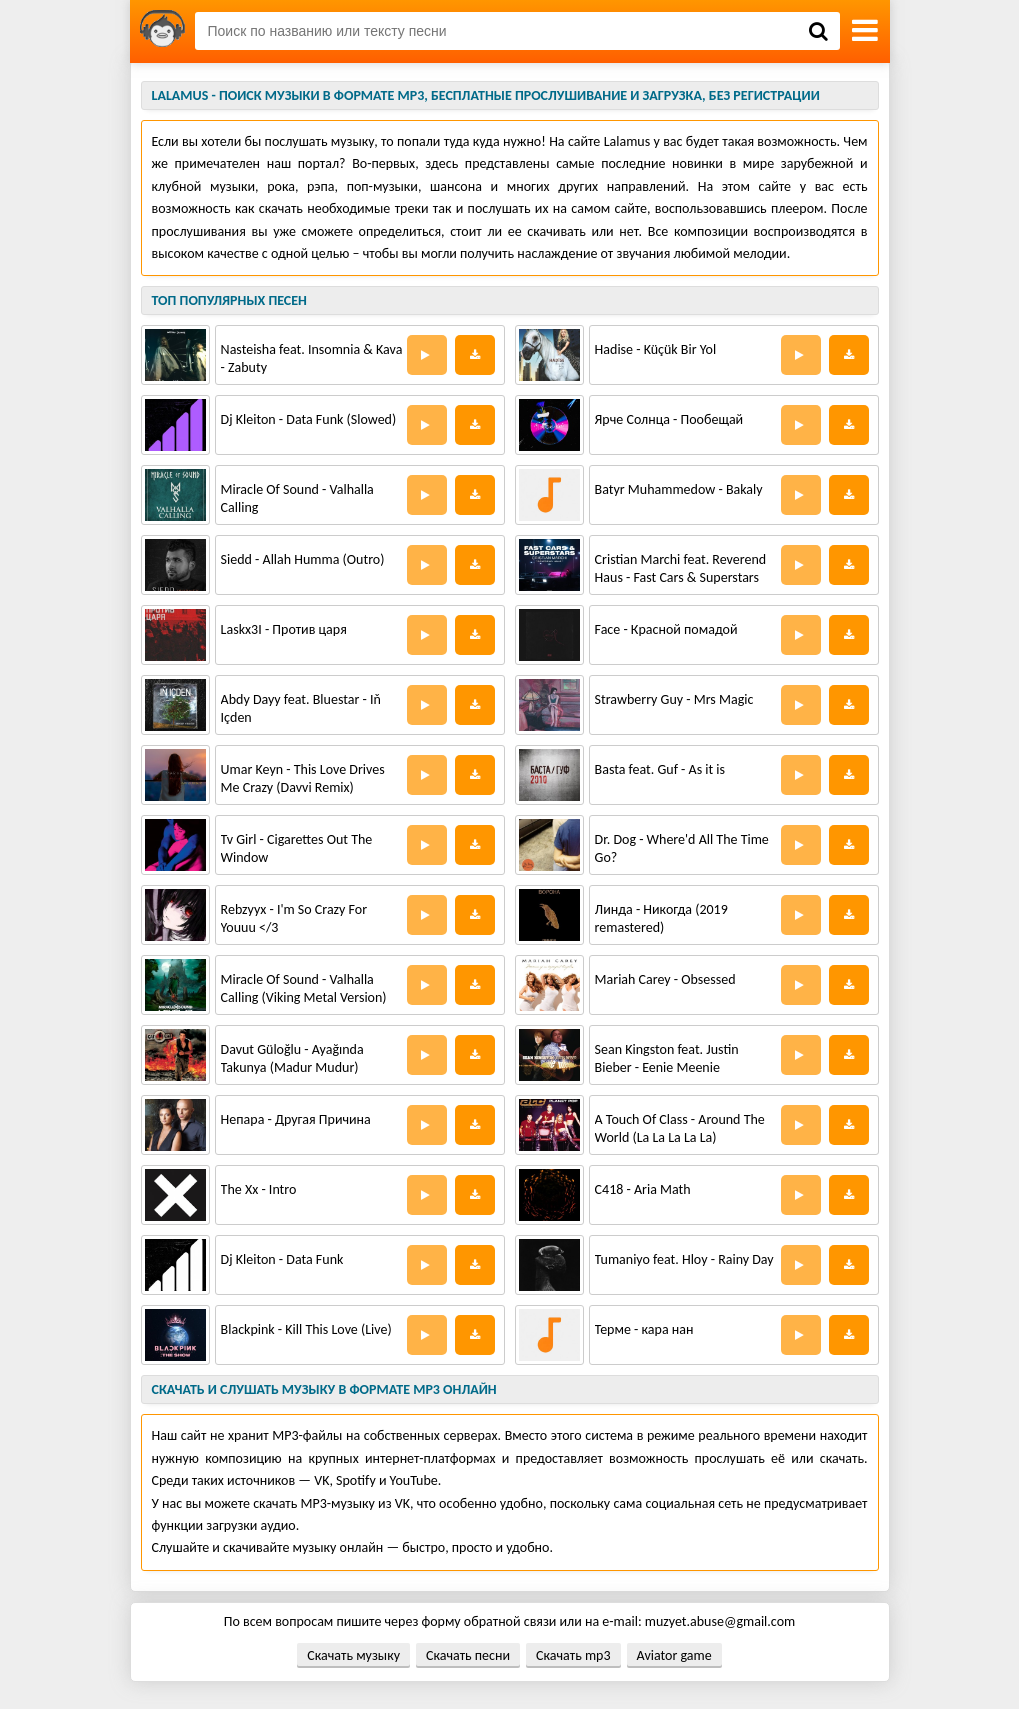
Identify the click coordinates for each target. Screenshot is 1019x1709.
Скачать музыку (353, 1655)
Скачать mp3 (573, 1655)
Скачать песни (468, 1655)
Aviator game (674, 1655)
